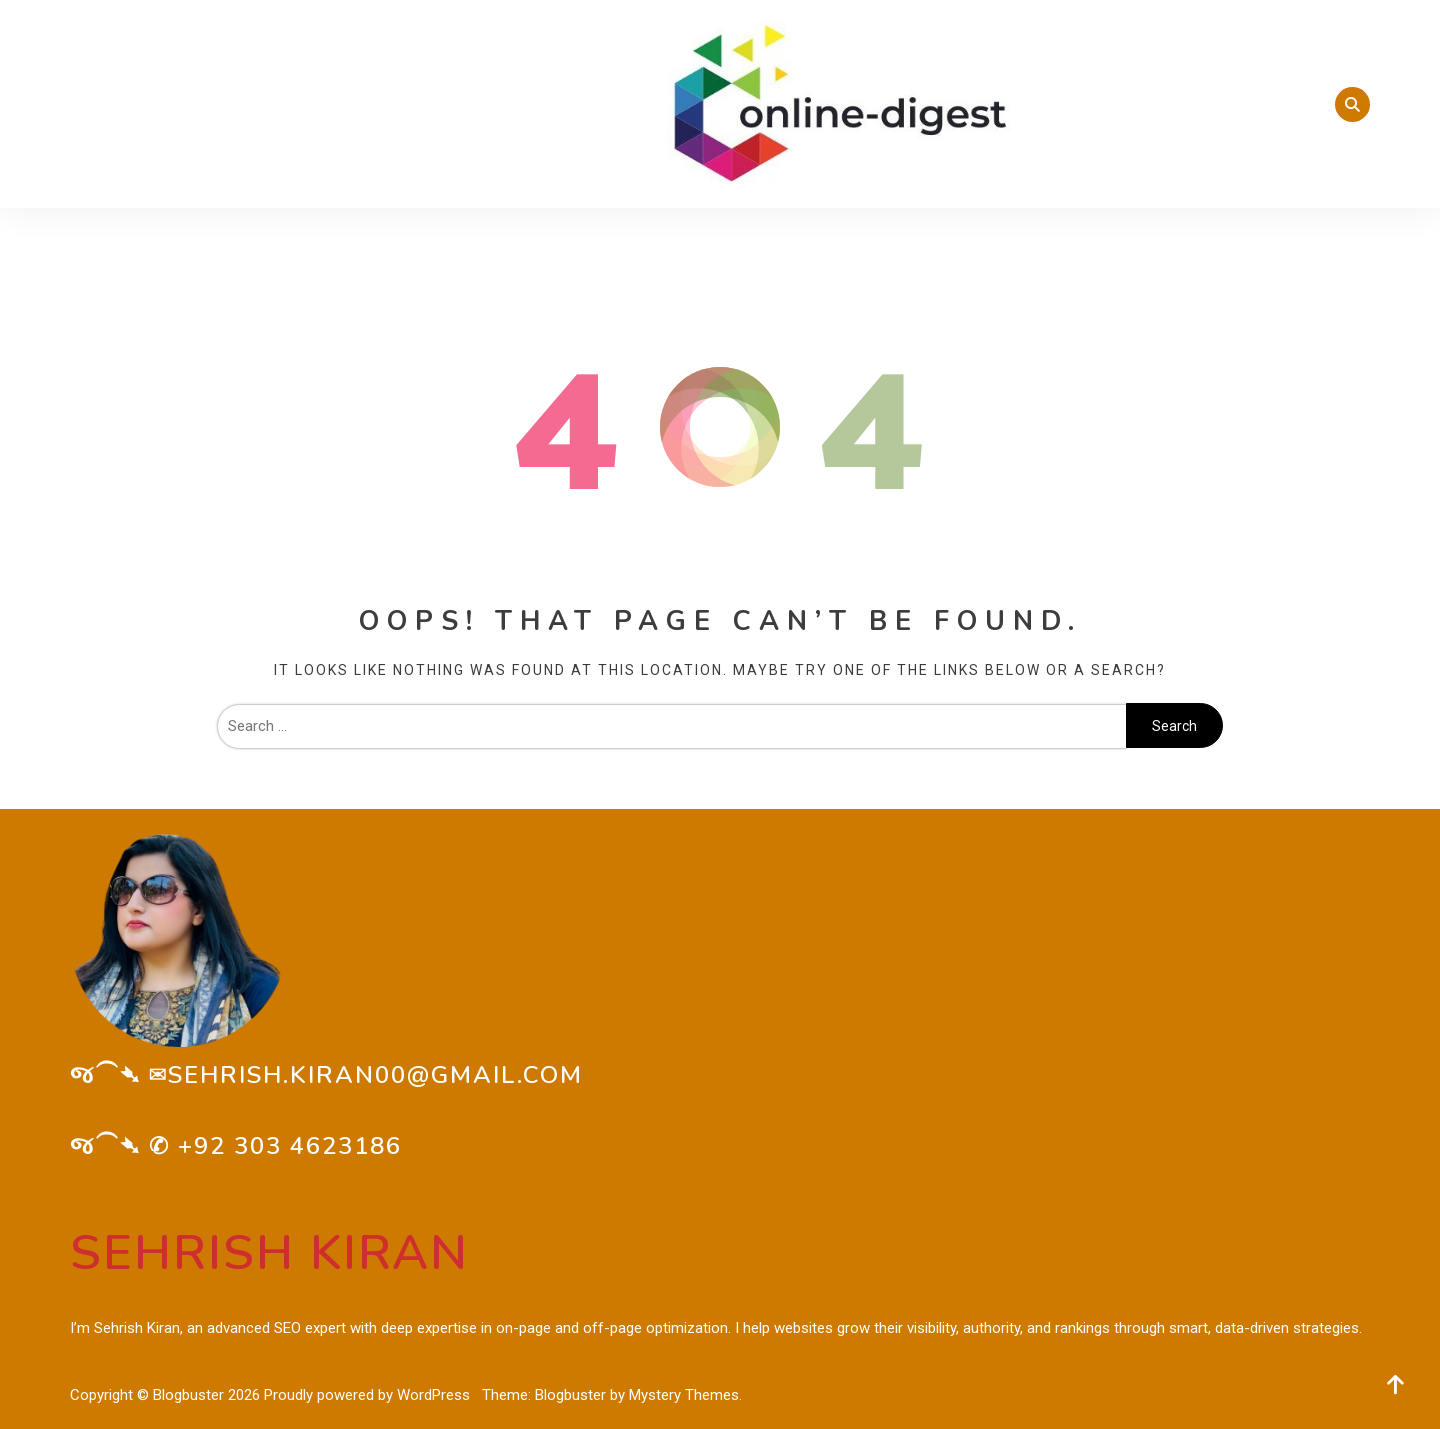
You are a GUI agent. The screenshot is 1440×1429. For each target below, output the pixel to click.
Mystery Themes (684, 1395)
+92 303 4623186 (290, 1146)
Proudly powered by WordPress (369, 1395)
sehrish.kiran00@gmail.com (375, 1075)
